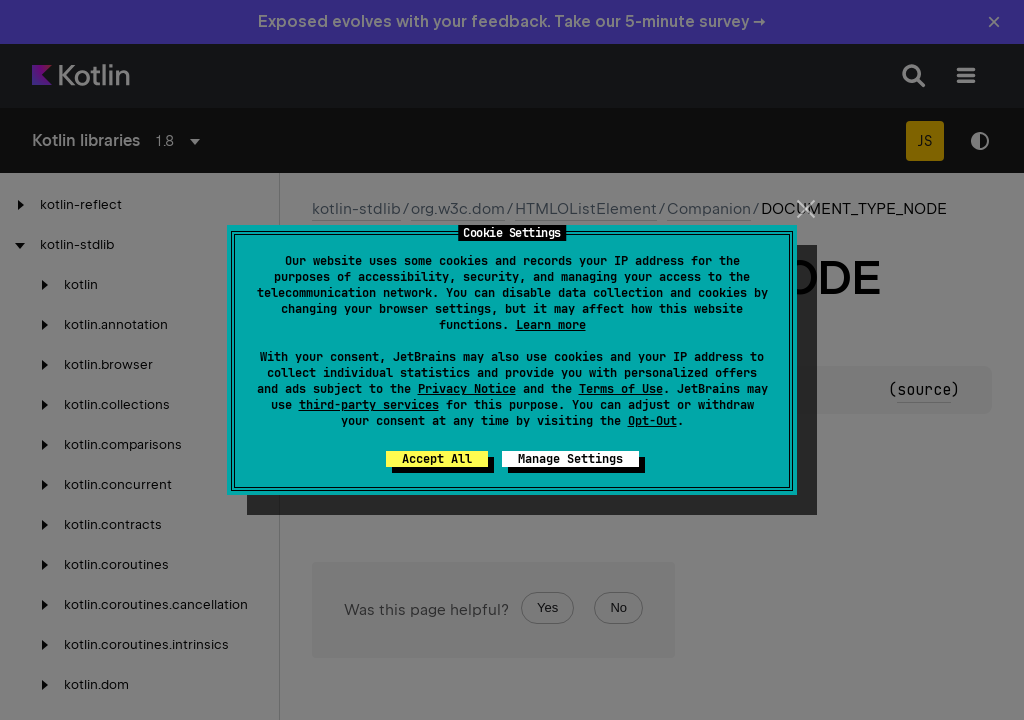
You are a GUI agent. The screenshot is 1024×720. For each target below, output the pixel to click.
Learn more (551, 325)
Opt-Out (652, 421)
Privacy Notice (467, 389)
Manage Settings (570, 459)
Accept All (437, 459)
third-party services (369, 405)
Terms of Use (621, 389)
